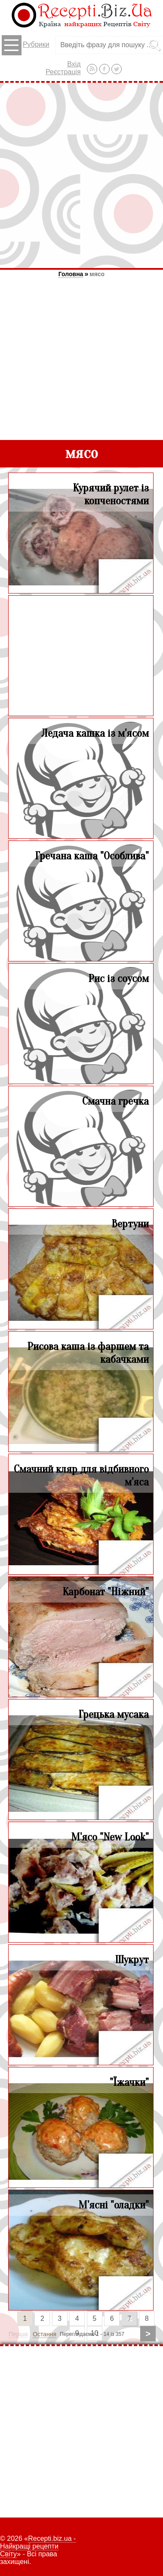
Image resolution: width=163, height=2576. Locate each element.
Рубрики (25, 45)
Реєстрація (63, 71)
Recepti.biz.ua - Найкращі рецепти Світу (38, 2546)
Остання (44, 2334)
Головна (70, 274)
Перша (18, 2334)
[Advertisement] (81, 175)
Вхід (73, 64)
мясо (97, 274)
